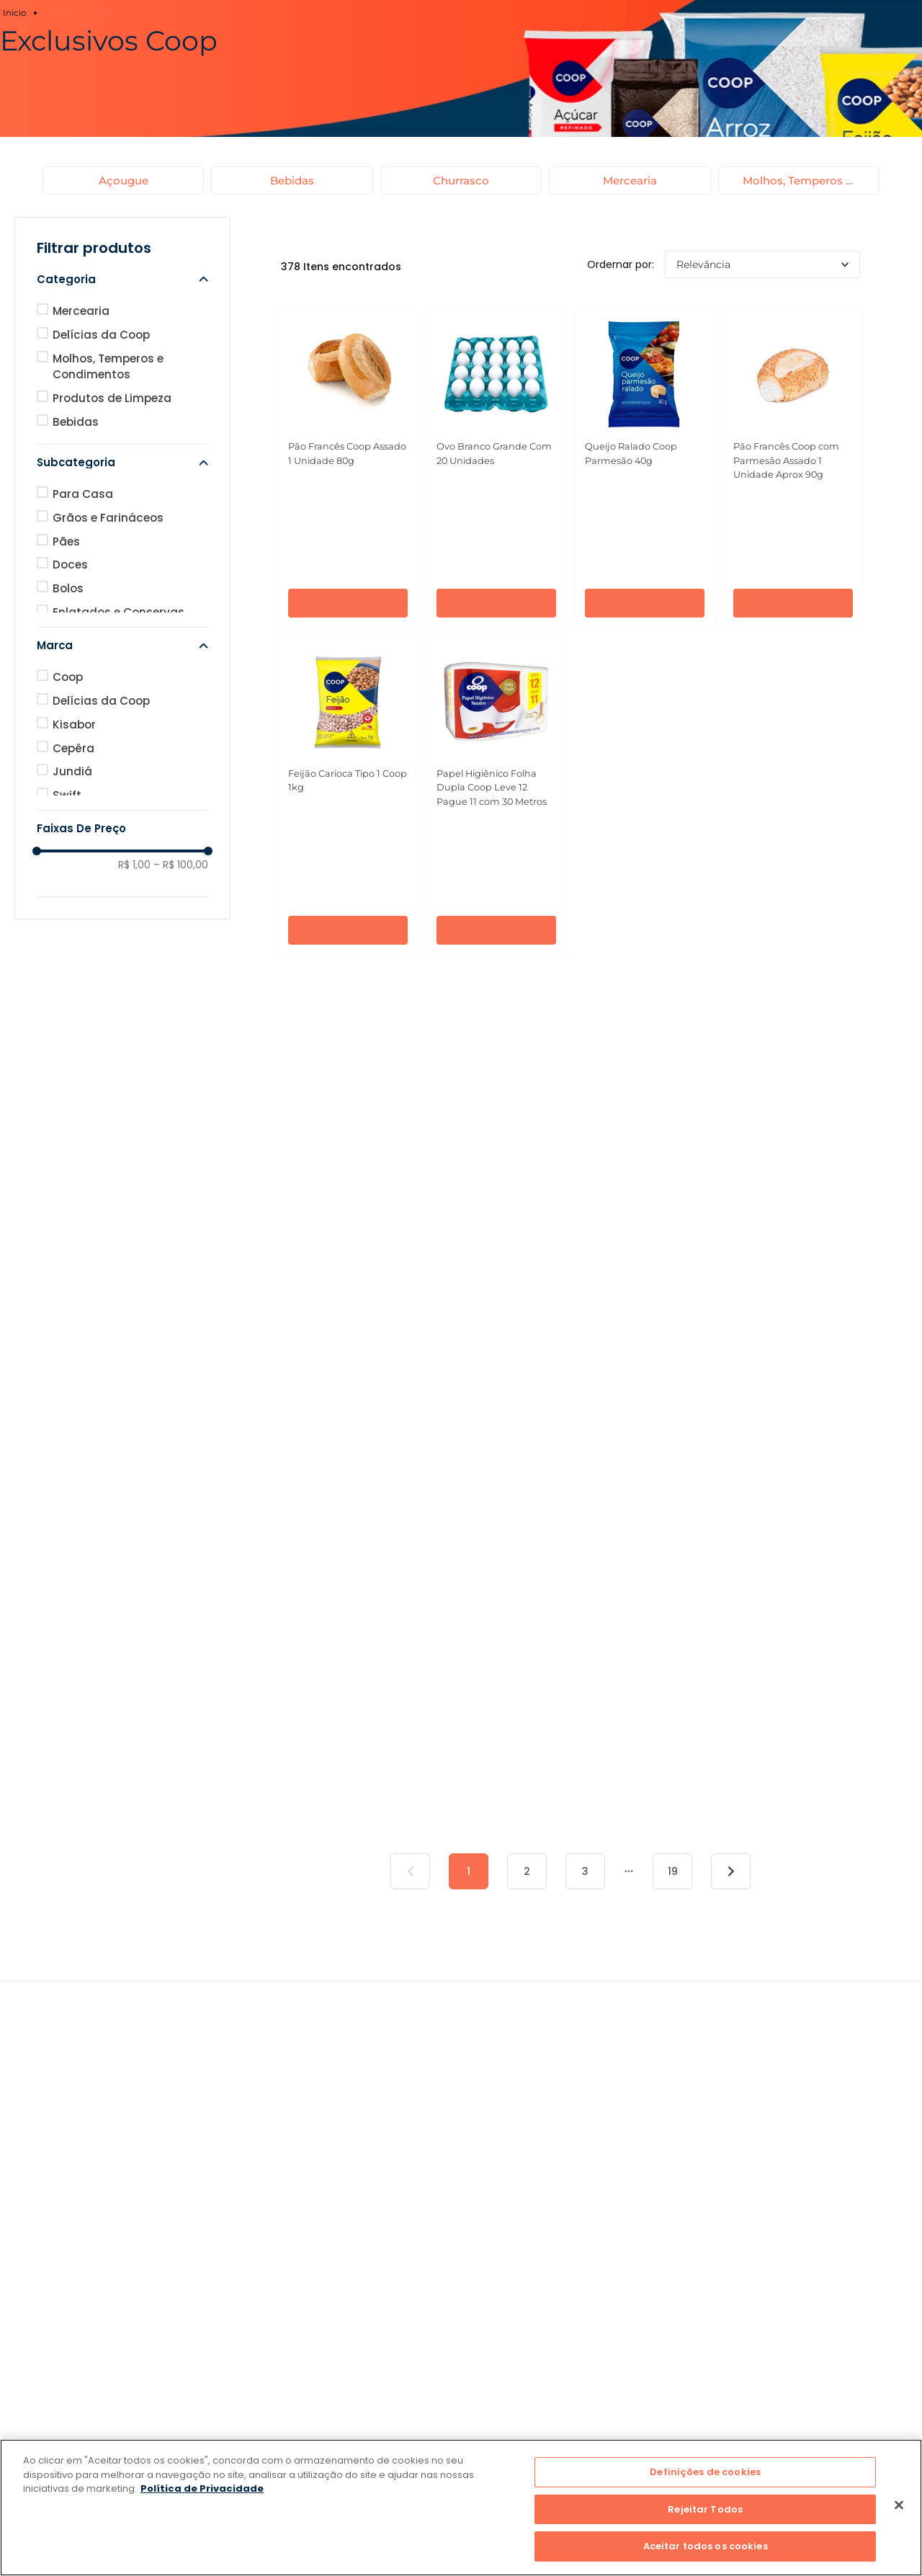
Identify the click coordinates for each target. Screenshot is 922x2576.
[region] (461, 2507)
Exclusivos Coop (79, 12)
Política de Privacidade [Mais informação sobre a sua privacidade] (202, 2488)
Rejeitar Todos (705, 2509)
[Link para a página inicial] (17, 13)
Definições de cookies (705, 2472)
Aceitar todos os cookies (705, 2546)
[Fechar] (899, 2505)
